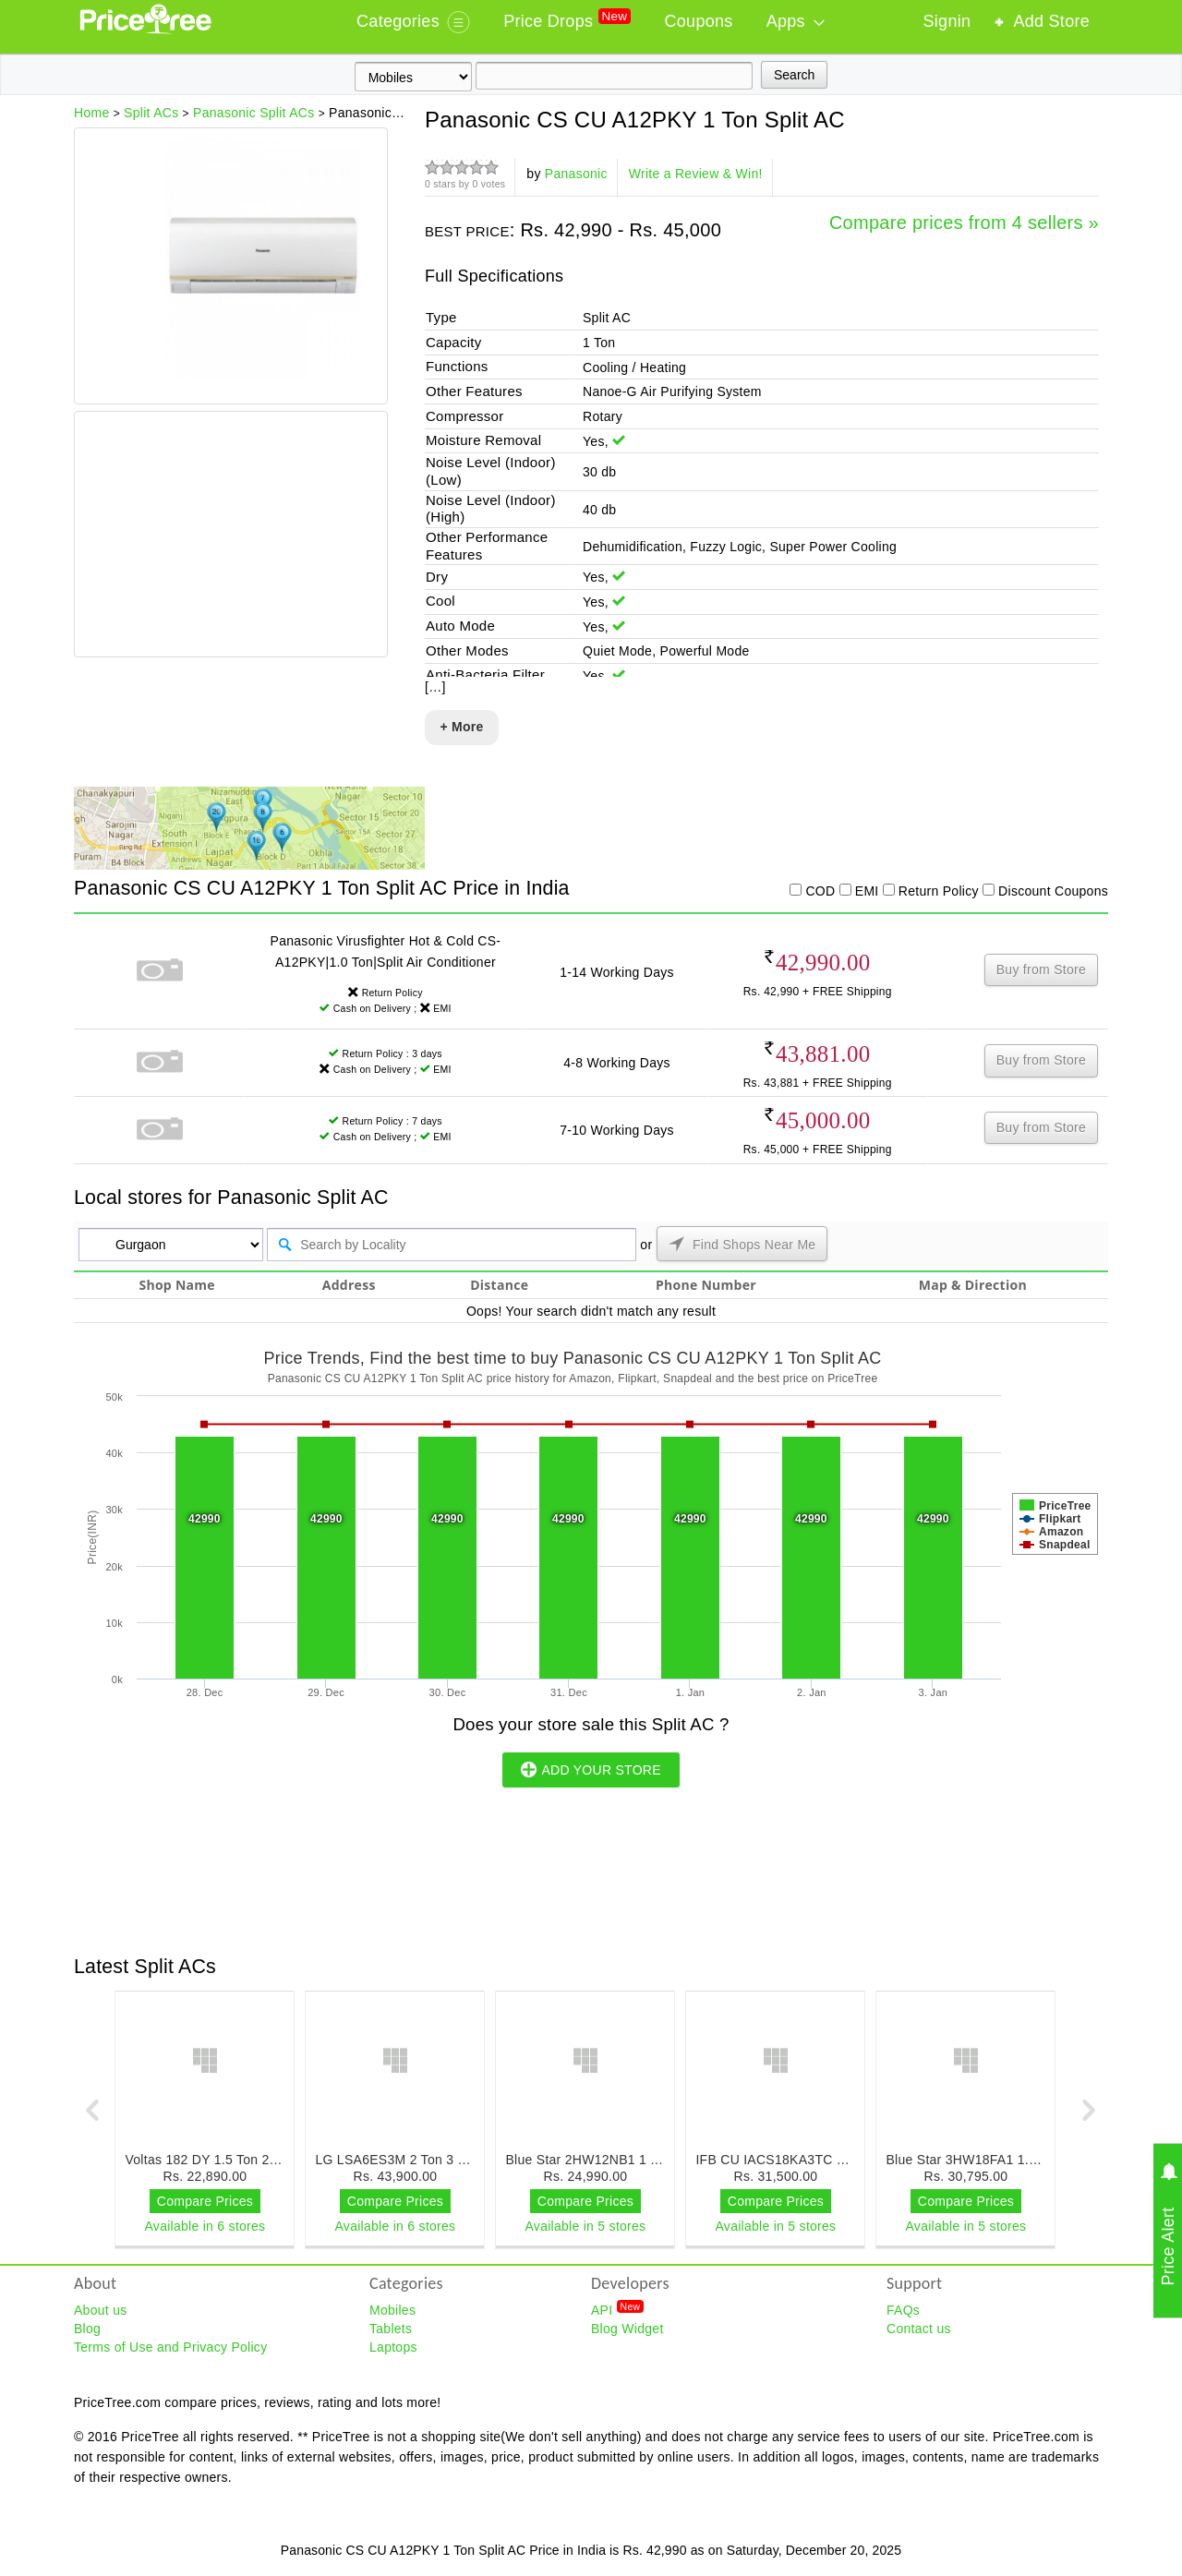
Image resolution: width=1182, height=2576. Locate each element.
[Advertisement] (229, 536)
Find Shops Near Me (742, 1243)
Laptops (393, 2347)
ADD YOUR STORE (591, 1769)
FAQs (903, 2310)
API (617, 2309)
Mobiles (392, 2310)
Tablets (390, 2328)
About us (100, 2310)
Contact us (918, 2328)
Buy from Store (1041, 969)
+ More (461, 726)
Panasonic (576, 173)
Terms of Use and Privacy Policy (170, 2347)
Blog (87, 2328)
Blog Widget (627, 2328)
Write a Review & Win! (696, 173)
